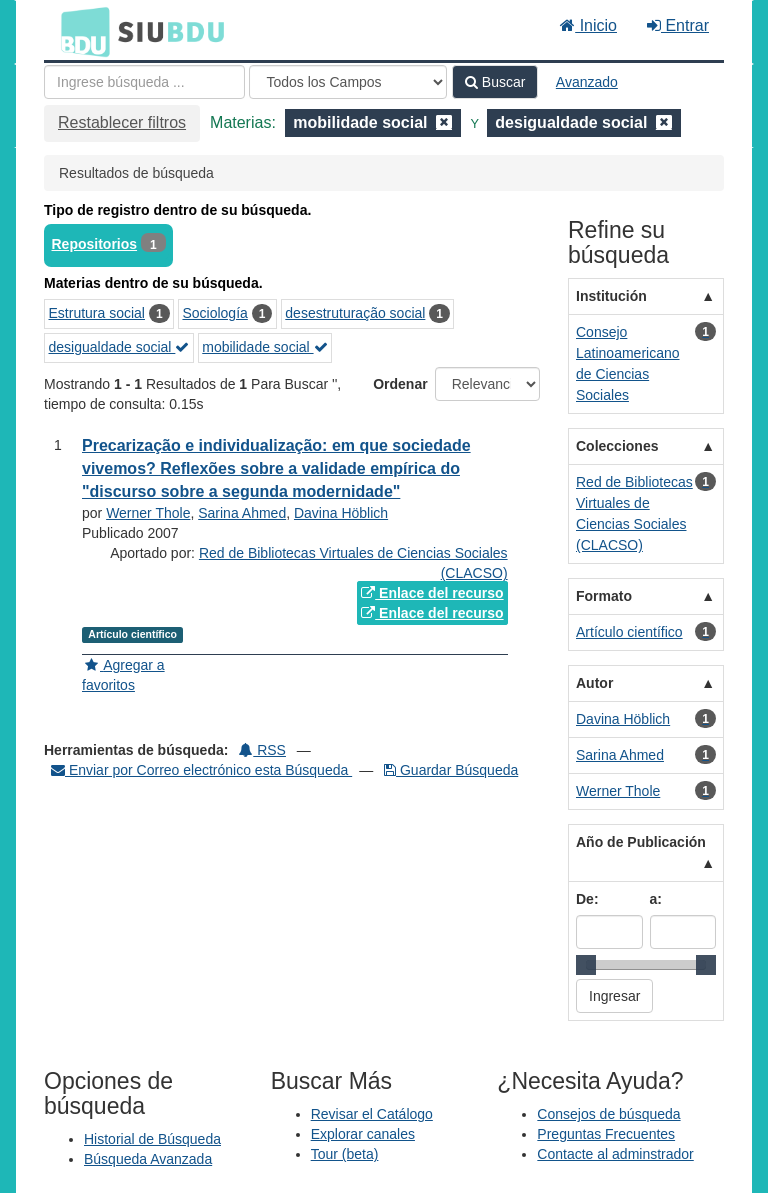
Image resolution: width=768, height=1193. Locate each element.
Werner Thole (148, 513)
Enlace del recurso (432, 593)
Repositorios (95, 244)
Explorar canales (363, 1134)
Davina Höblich (341, 513)
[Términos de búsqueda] (144, 82)
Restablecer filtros (122, 122)
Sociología (214, 313)
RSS (262, 750)
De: (587, 899)
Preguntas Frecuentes (606, 1134)
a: (656, 899)
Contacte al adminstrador (615, 1154)
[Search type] (348, 82)
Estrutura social (97, 313)
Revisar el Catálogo (372, 1114)
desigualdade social (119, 347)
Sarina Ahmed (242, 513)
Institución (611, 296)
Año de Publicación (641, 842)
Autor (594, 683)
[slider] (586, 965)
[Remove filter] (444, 122)
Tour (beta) (345, 1154)
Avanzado (587, 82)
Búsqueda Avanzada (148, 1159)
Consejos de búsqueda (608, 1114)
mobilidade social (264, 347)
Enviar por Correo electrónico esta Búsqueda (201, 770)
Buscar (495, 82)
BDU (80, 31)
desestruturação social (355, 313)
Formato (604, 596)
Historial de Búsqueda (152, 1139)
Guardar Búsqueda (451, 770)
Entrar (678, 25)
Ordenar (400, 384)
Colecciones (617, 446)
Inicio (588, 25)
